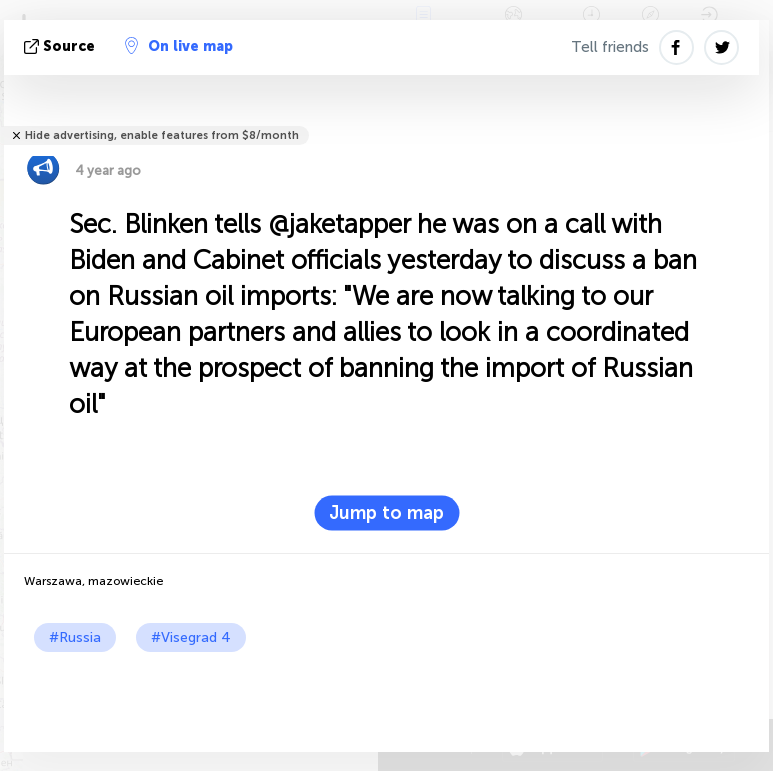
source (61, 46)
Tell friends (610, 47)
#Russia (75, 637)
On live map (179, 46)
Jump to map (386, 513)
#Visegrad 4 (191, 637)
